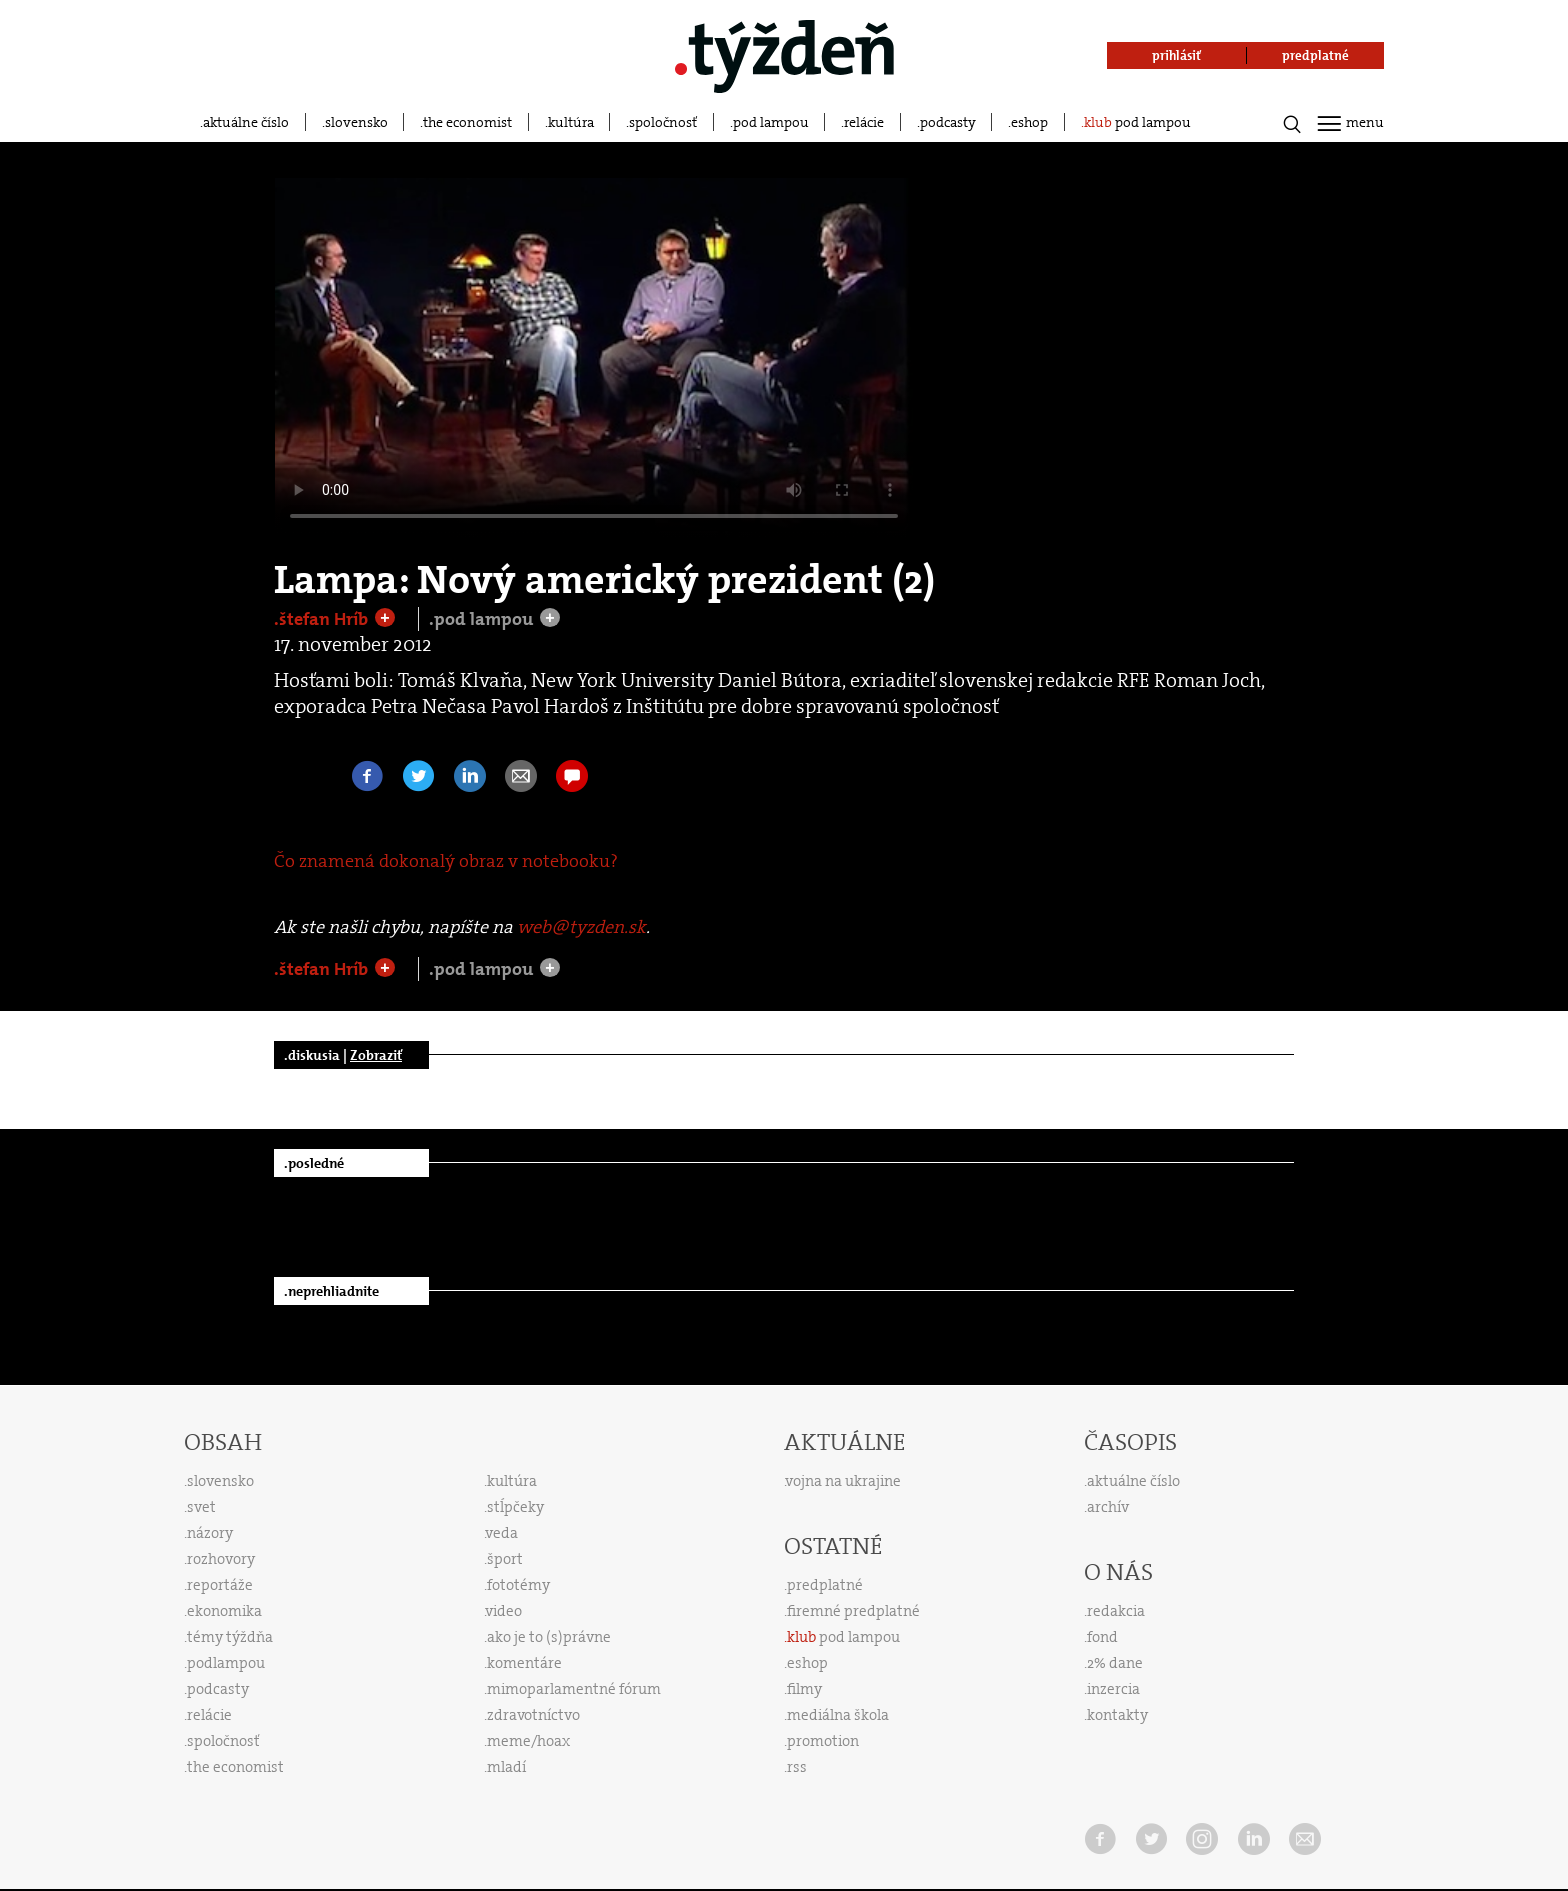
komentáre (524, 1663)
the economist (467, 122)
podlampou (226, 1663)
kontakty (1117, 1715)
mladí (506, 1767)
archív (1108, 1507)
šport (505, 1559)
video (504, 1611)
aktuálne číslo (246, 122)
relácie (864, 122)
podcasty (948, 122)
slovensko (356, 122)
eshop (1029, 122)
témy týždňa (230, 1637)
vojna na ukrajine (843, 1481)
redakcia (1116, 1611)
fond (1102, 1637)
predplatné (825, 1585)
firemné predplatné (853, 1611)
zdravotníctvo (533, 1715)
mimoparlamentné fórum (574, 1689)
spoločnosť (663, 122)
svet (201, 1507)
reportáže (220, 1585)
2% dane (1115, 1663)
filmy (804, 1689)
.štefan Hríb (323, 619)
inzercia (1113, 1689)
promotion (823, 1741)
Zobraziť (376, 1055)
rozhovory (221, 1559)
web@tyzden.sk (581, 927)
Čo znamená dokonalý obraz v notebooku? (446, 861)
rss (797, 1767)
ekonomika (224, 1611)
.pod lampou (483, 619)
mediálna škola (838, 1715)
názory (210, 1533)
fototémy (518, 1585)
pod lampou (771, 122)
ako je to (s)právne (549, 1637)
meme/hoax (528, 1741)
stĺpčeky (515, 1507)
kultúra (571, 122)
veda (502, 1533)
